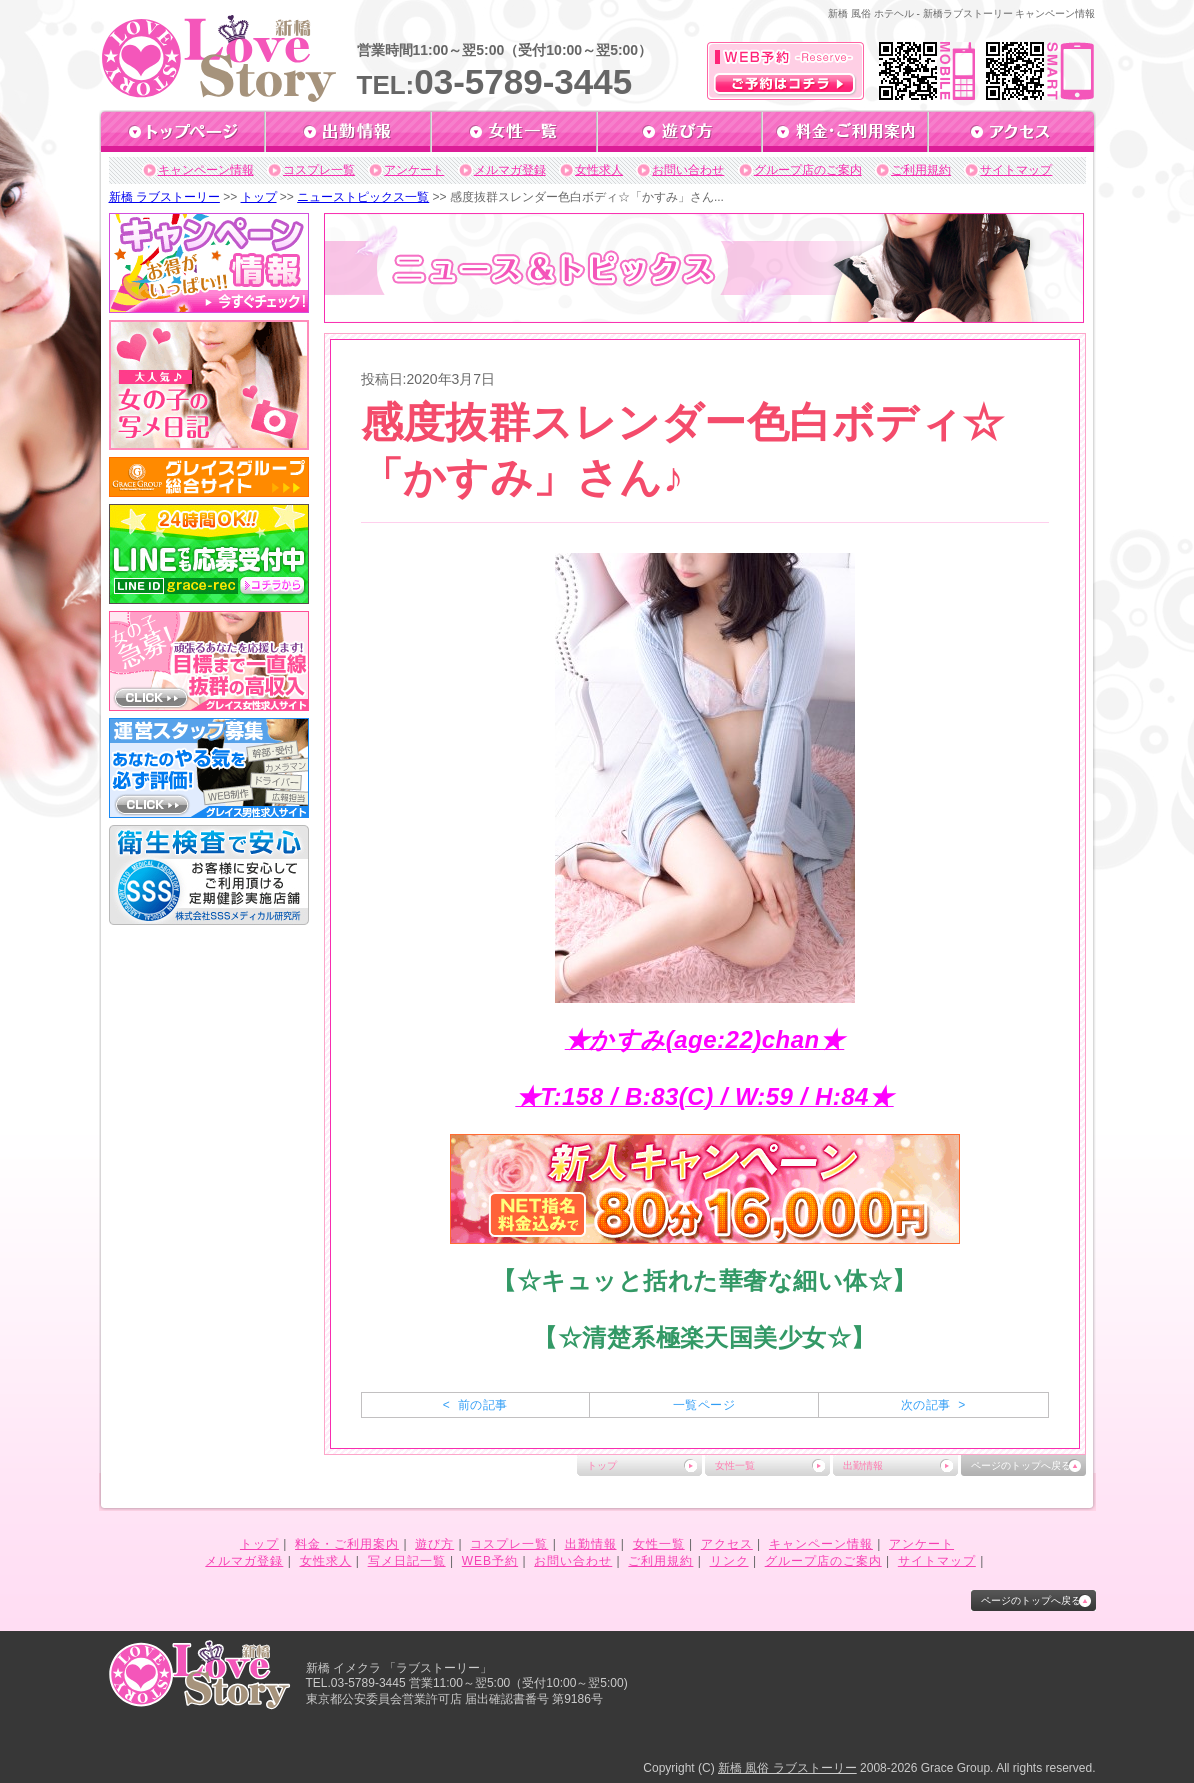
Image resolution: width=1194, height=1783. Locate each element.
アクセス (727, 1544)
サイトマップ (1016, 170)
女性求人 (599, 170)
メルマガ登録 (510, 170)
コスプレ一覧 (319, 170)
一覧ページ (704, 1405)
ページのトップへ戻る (1021, 1465)
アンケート (414, 170)
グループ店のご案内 (808, 170)
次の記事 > (933, 1405)
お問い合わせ (688, 170)
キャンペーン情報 (206, 170)
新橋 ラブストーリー (164, 197)
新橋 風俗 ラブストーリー (787, 1768)
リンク (729, 1561)
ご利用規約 (921, 170)
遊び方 (434, 1544)
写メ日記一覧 (407, 1561)
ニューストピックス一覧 (363, 197)
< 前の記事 (475, 1405)
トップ (259, 197)
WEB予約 (490, 1561)
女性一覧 (735, 1465)
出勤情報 (863, 1465)
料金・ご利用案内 (347, 1544)
